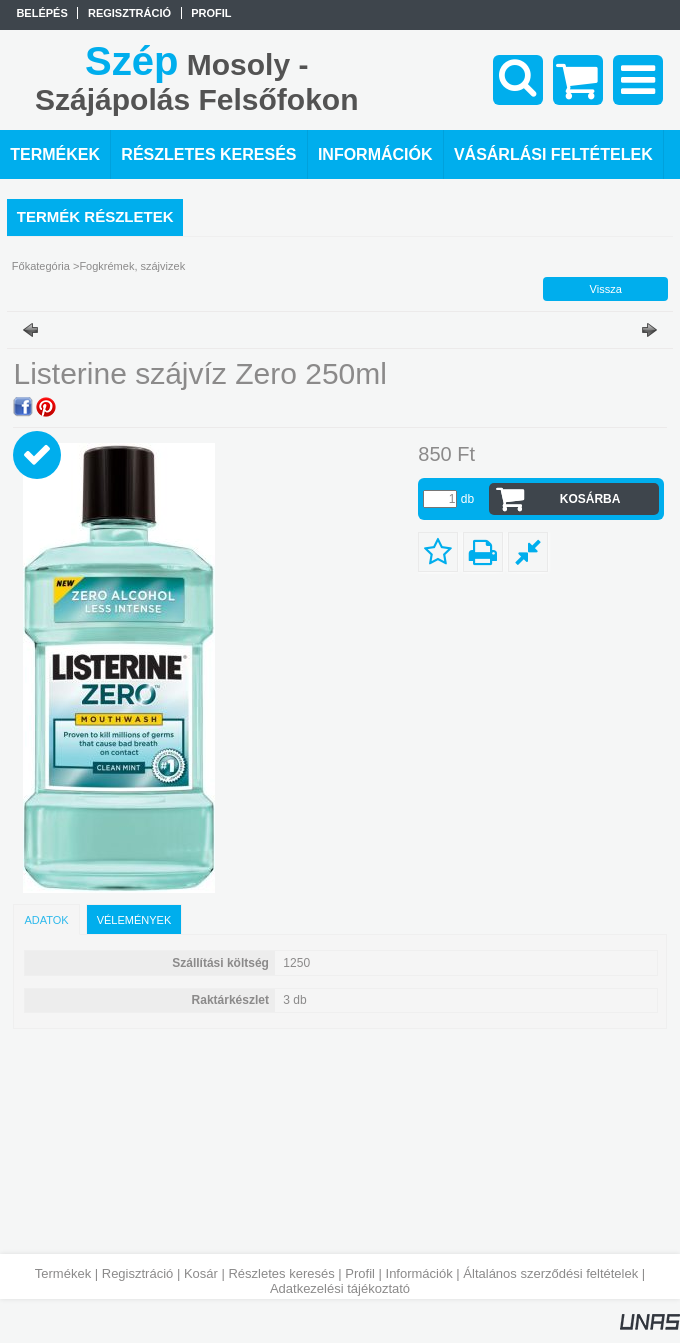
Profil (360, 1273)
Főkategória (41, 266)
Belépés (41, 13)
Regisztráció (138, 1273)
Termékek (63, 1273)
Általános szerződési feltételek (550, 1273)
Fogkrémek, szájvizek (132, 266)
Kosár (201, 1273)
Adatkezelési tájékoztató (340, 1288)
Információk (419, 1273)
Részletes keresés (281, 1273)
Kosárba (590, 499)
